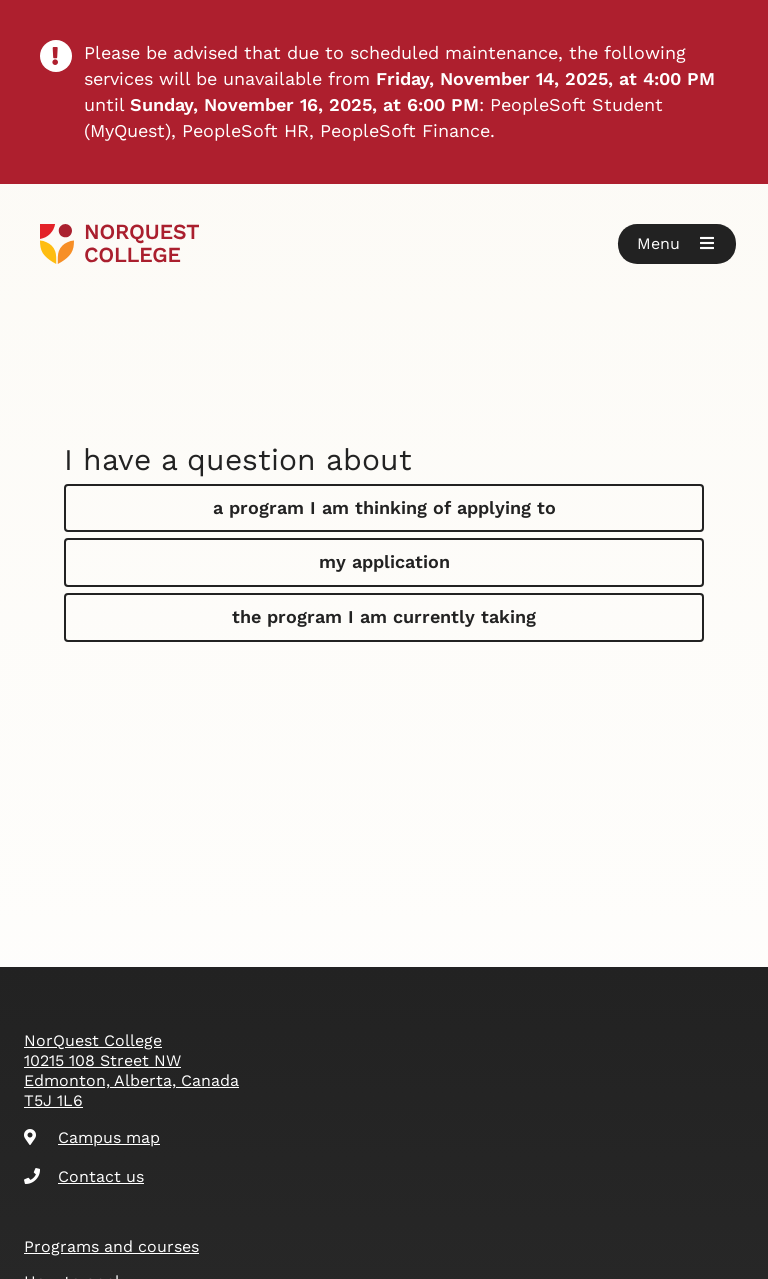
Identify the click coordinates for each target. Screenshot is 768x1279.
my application (384, 561)
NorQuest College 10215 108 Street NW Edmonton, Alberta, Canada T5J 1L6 (131, 1070)
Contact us (84, 1176)
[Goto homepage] (119, 244)
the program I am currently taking (384, 616)
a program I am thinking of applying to (384, 507)
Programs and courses (111, 1246)
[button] (677, 244)
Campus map (92, 1137)
